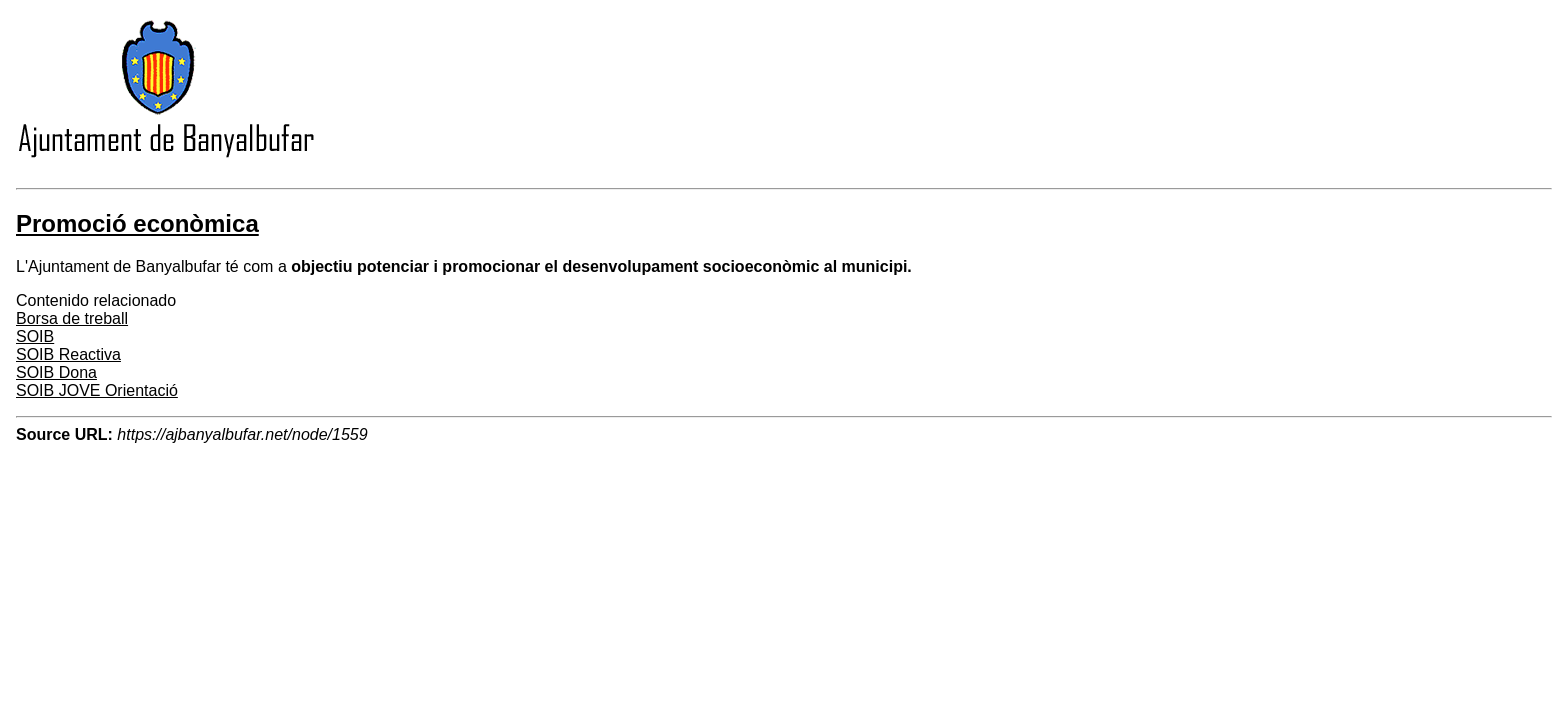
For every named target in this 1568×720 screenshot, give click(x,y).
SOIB (35, 336)
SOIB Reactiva (68, 354)
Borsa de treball (72, 318)
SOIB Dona (56, 372)
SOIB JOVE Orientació (97, 390)
